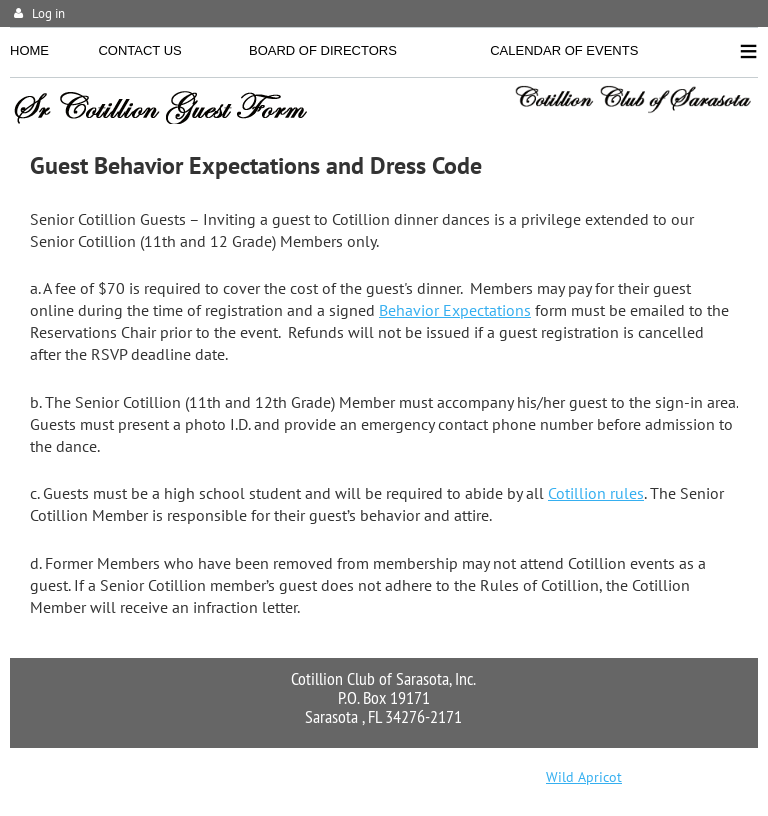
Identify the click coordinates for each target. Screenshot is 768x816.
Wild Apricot (584, 777)
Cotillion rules (596, 493)
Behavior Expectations (455, 310)
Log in (48, 13)
